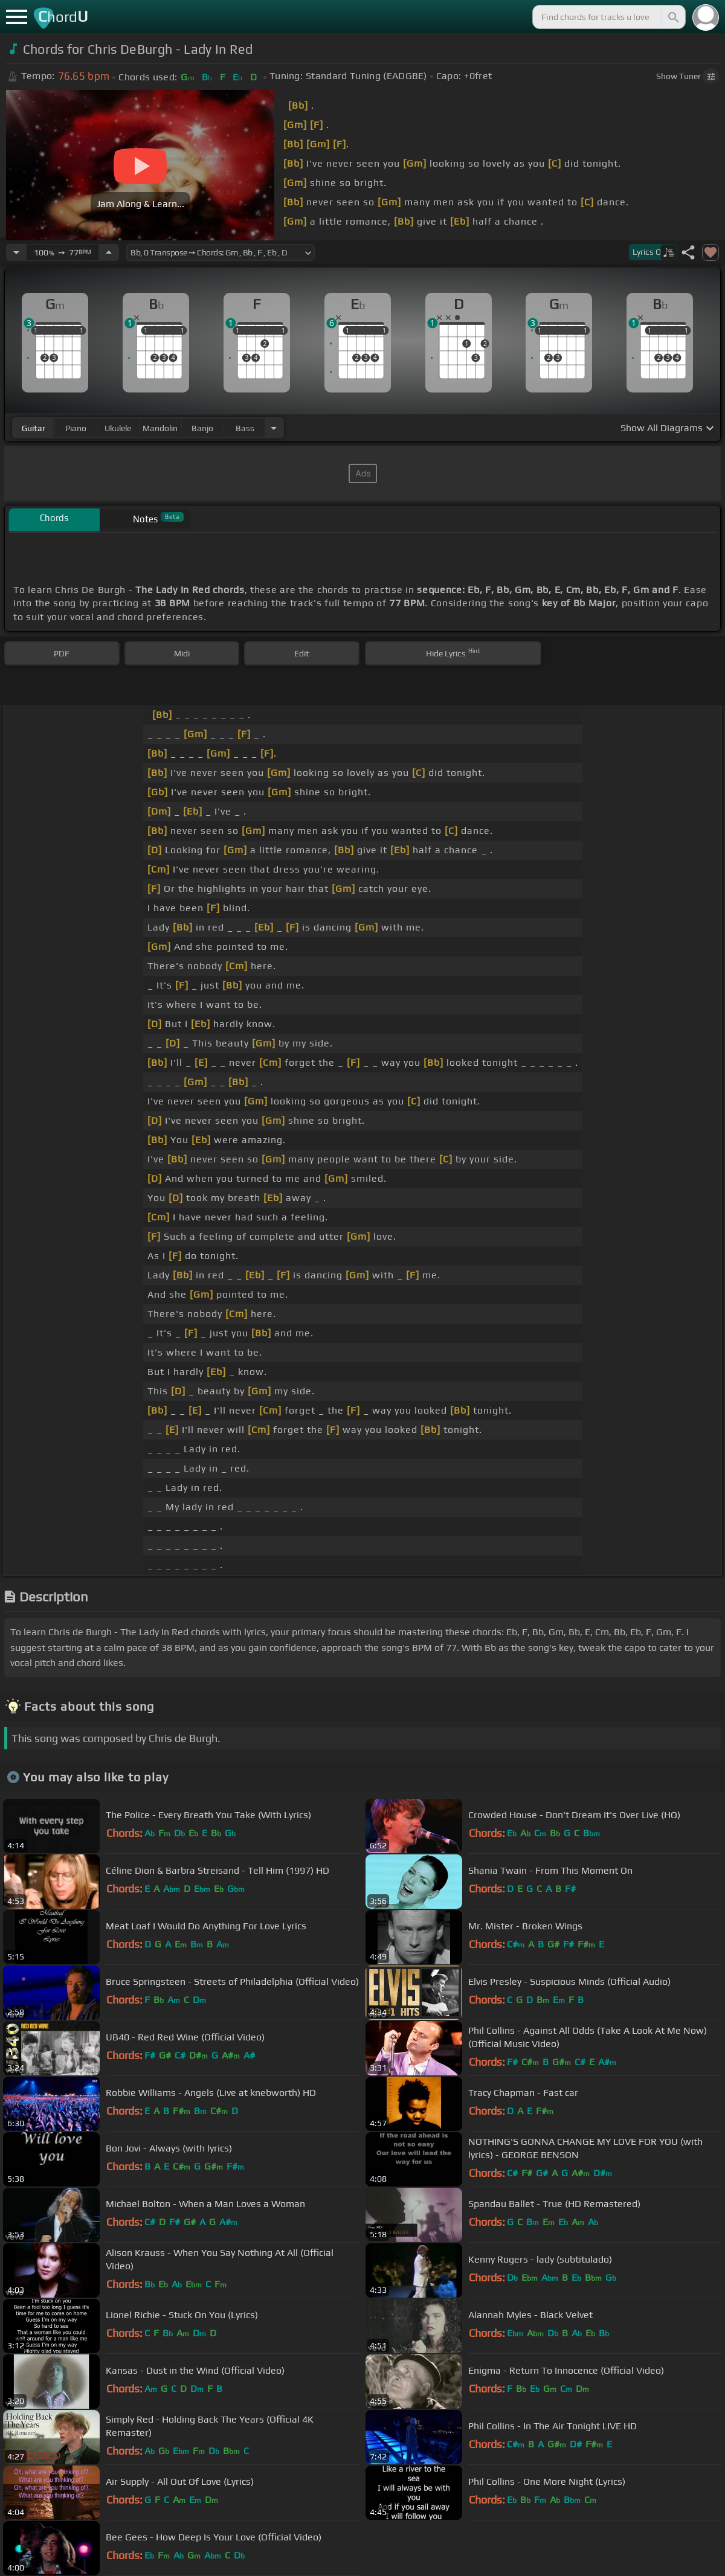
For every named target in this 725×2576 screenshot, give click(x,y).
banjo (202, 428)
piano (75, 428)
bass (245, 428)
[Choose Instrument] (274, 427)
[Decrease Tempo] (16, 252)
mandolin (160, 428)
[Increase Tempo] (108, 252)
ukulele (118, 428)
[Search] (672, 17)
